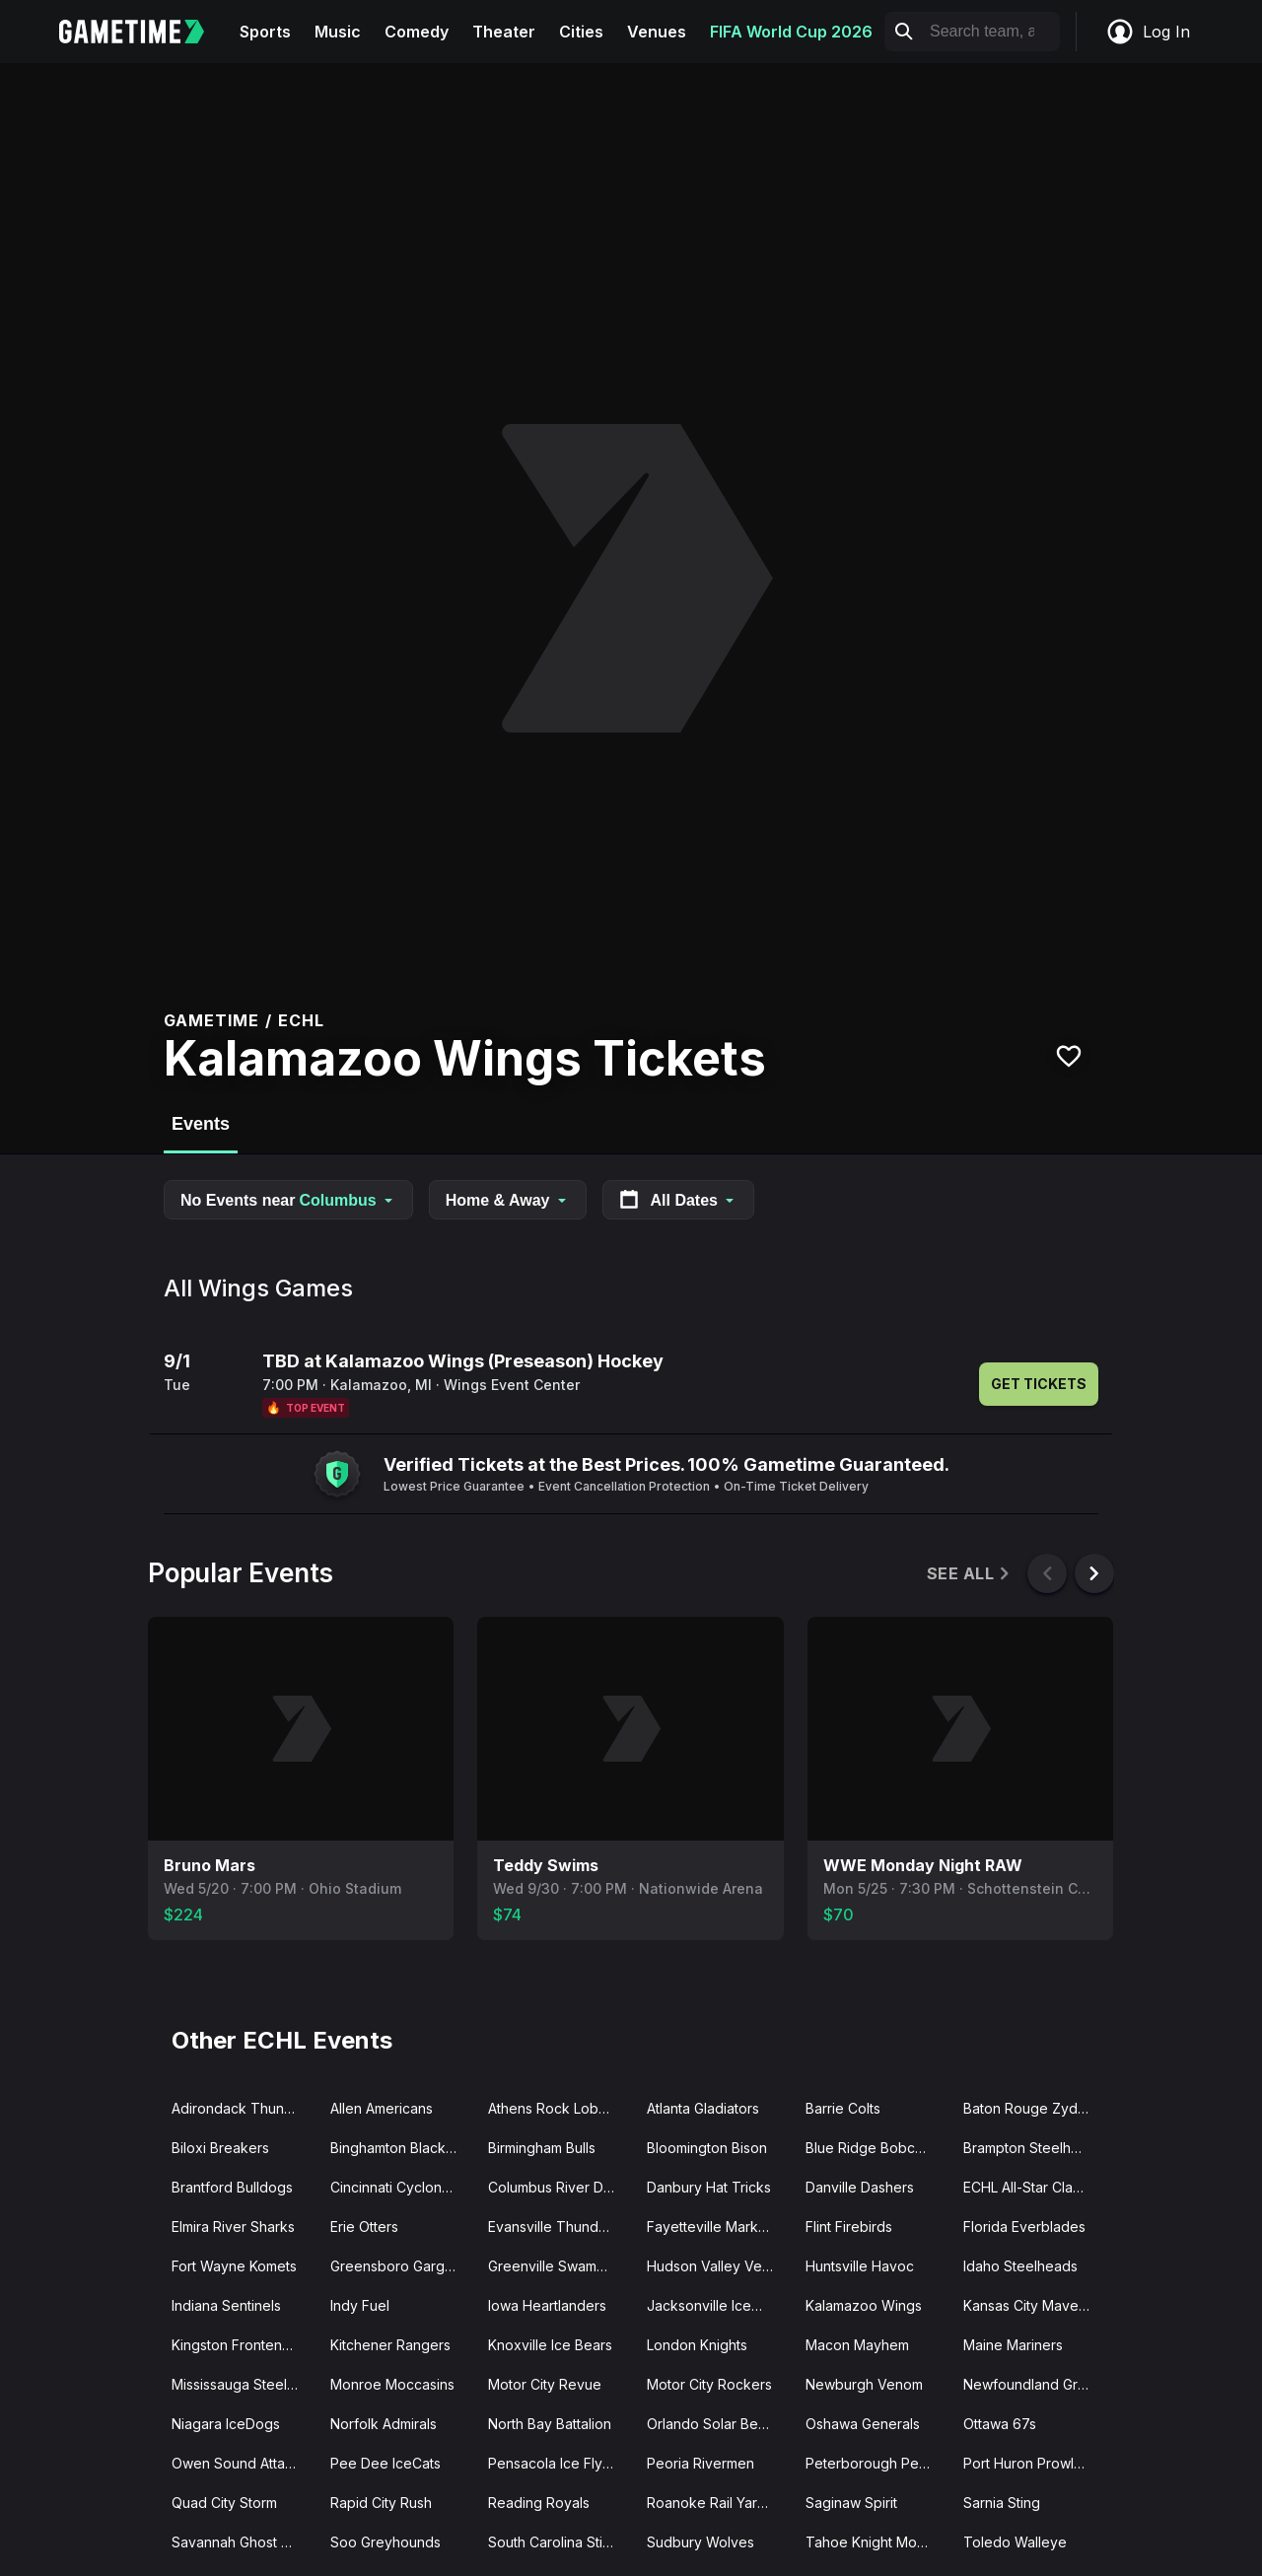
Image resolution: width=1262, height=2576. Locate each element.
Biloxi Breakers (220, 2147)
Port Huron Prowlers (1028, 2463)
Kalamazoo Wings (864, 2305)
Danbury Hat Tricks (709, 2187)
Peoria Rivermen (700, 2463)
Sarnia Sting (1001, 2502)
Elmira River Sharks (233, 2226)
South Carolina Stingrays (559, 2542)
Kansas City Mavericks (1034, 2305)
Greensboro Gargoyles (401, 2266)
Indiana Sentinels (226, 2305)
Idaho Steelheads (1020, 2266)
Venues (656, 31)
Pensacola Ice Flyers (555, 2463)
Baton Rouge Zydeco (1033, 2108)
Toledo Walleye (1015, 2542)
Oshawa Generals (863, 2423)
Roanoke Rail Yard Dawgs (718, 2502)
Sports (265, 31)
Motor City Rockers (709, 2384)
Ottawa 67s (999, 2423)
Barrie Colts (843, 2108)
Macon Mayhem (857, 2344)
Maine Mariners (1013, 2344)
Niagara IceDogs (226, 2423)
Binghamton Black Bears (401, 2147)
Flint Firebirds (849, 2226)
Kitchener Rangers (390, 2344)
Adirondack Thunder (239, 2108)
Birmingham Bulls (542, 2147)
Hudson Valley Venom (718, 2266)
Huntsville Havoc (860, 2266)
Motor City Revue (544, 2384)
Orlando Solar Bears (712, 2423)
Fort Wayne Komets (234, 2266)
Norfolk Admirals (383, 2423)
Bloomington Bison (707, 2147)
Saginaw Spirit (851, 2502)
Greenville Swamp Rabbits (559, 2266)
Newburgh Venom (864, 2384)
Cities (581, 31)
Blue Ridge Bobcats (870, 2147)
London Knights (697, 2344)
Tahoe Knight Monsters (877, 2542)
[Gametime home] (143, 31)
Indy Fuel (359, 2305)
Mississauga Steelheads (243, 2384)
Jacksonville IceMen (713, 2305)
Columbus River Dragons (559, 2187)
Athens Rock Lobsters (559, 2108)
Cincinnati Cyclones (393, 2187)
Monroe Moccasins (392, 2384)
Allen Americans (381, 2108)
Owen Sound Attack (236, 2463)
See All (970, 1574)
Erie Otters (364, 2226)
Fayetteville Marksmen (718, 2226)
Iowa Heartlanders (547, 2305)
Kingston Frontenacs (238, 2344)
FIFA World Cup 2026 (791, 31)
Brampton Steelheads (1033, 2147)
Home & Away (508, 1200)
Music (338, 31)
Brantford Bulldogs (232, 2187)
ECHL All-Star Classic (1030, 2187)
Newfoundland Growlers (1034, 2384)
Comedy (417, 31)
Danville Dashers (860, 2187)
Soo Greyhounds (385, 2542)
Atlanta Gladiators (703, 2108)
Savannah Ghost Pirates (243, 2542)
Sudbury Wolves (700, 2542)
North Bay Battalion (549, 2423)
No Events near (288, 1200)
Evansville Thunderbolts (559, 2226)
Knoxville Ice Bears (550, 2344)
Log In (1147, 31)
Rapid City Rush (381, 2502)
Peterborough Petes (872, 2463)
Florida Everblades (1024, 2226)
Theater (503, 31)
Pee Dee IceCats (385, 2463)
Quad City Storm (224, 2502)
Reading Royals (539, 2502)
